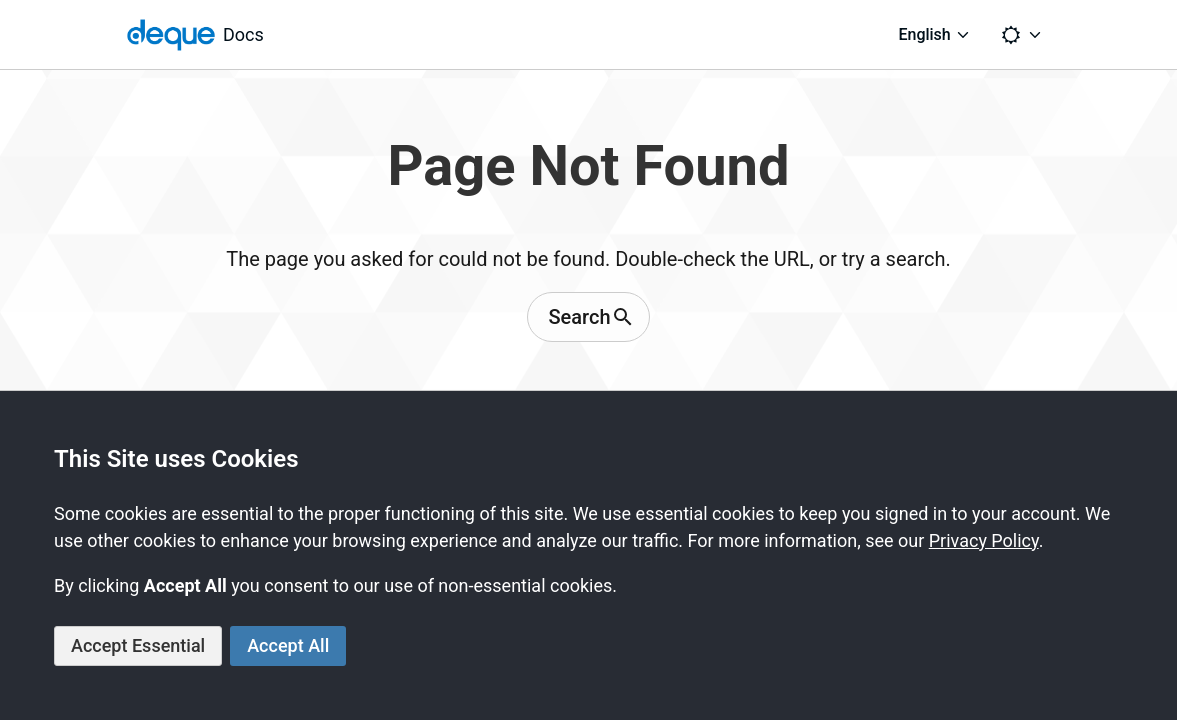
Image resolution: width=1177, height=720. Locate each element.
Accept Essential (138, 645)
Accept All (288, 645)
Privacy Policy (984, 540)
